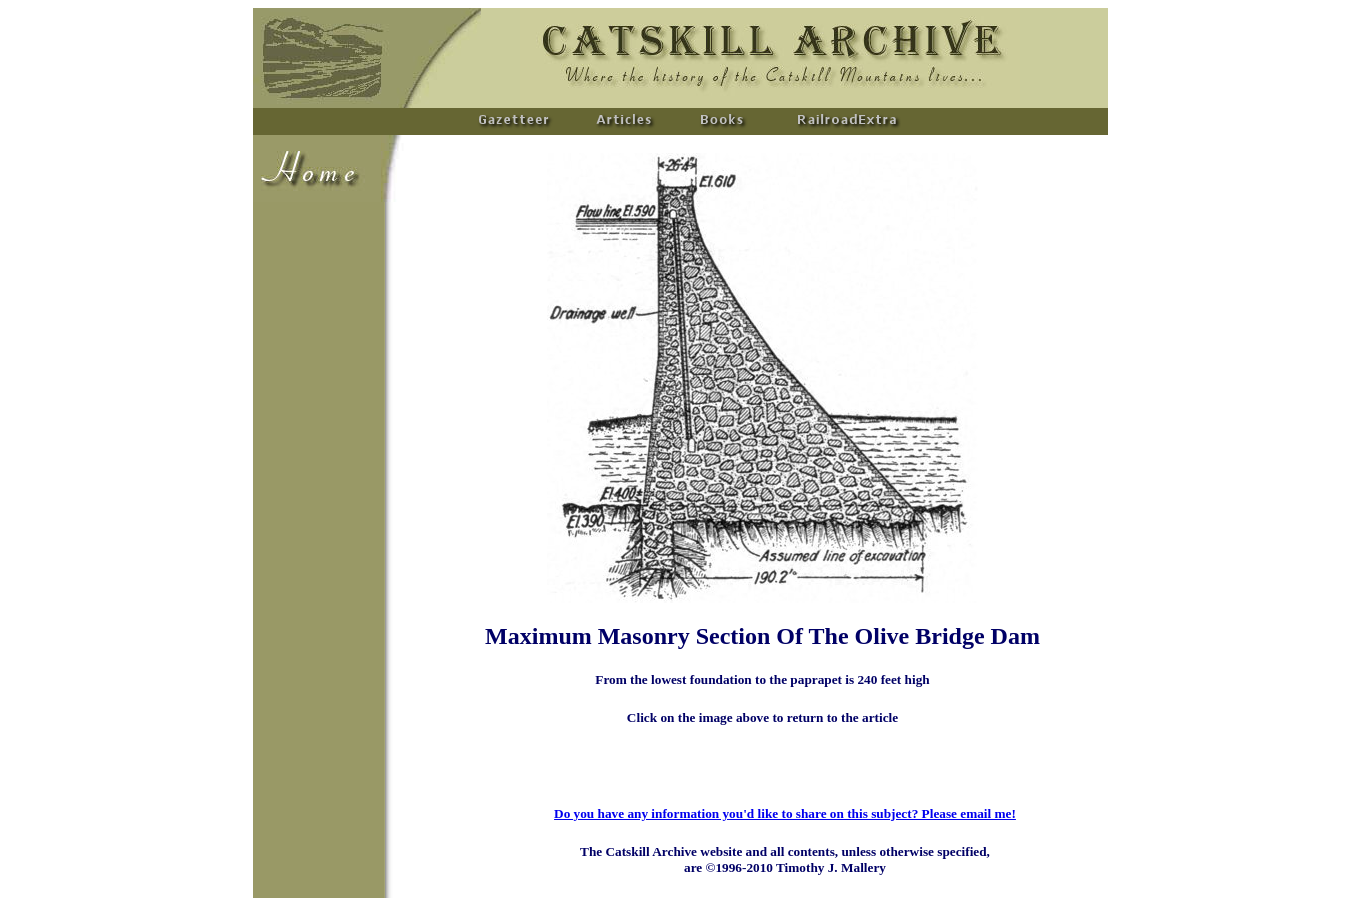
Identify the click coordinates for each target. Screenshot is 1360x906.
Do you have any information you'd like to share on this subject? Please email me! (785, 813)
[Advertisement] (313, 506)
